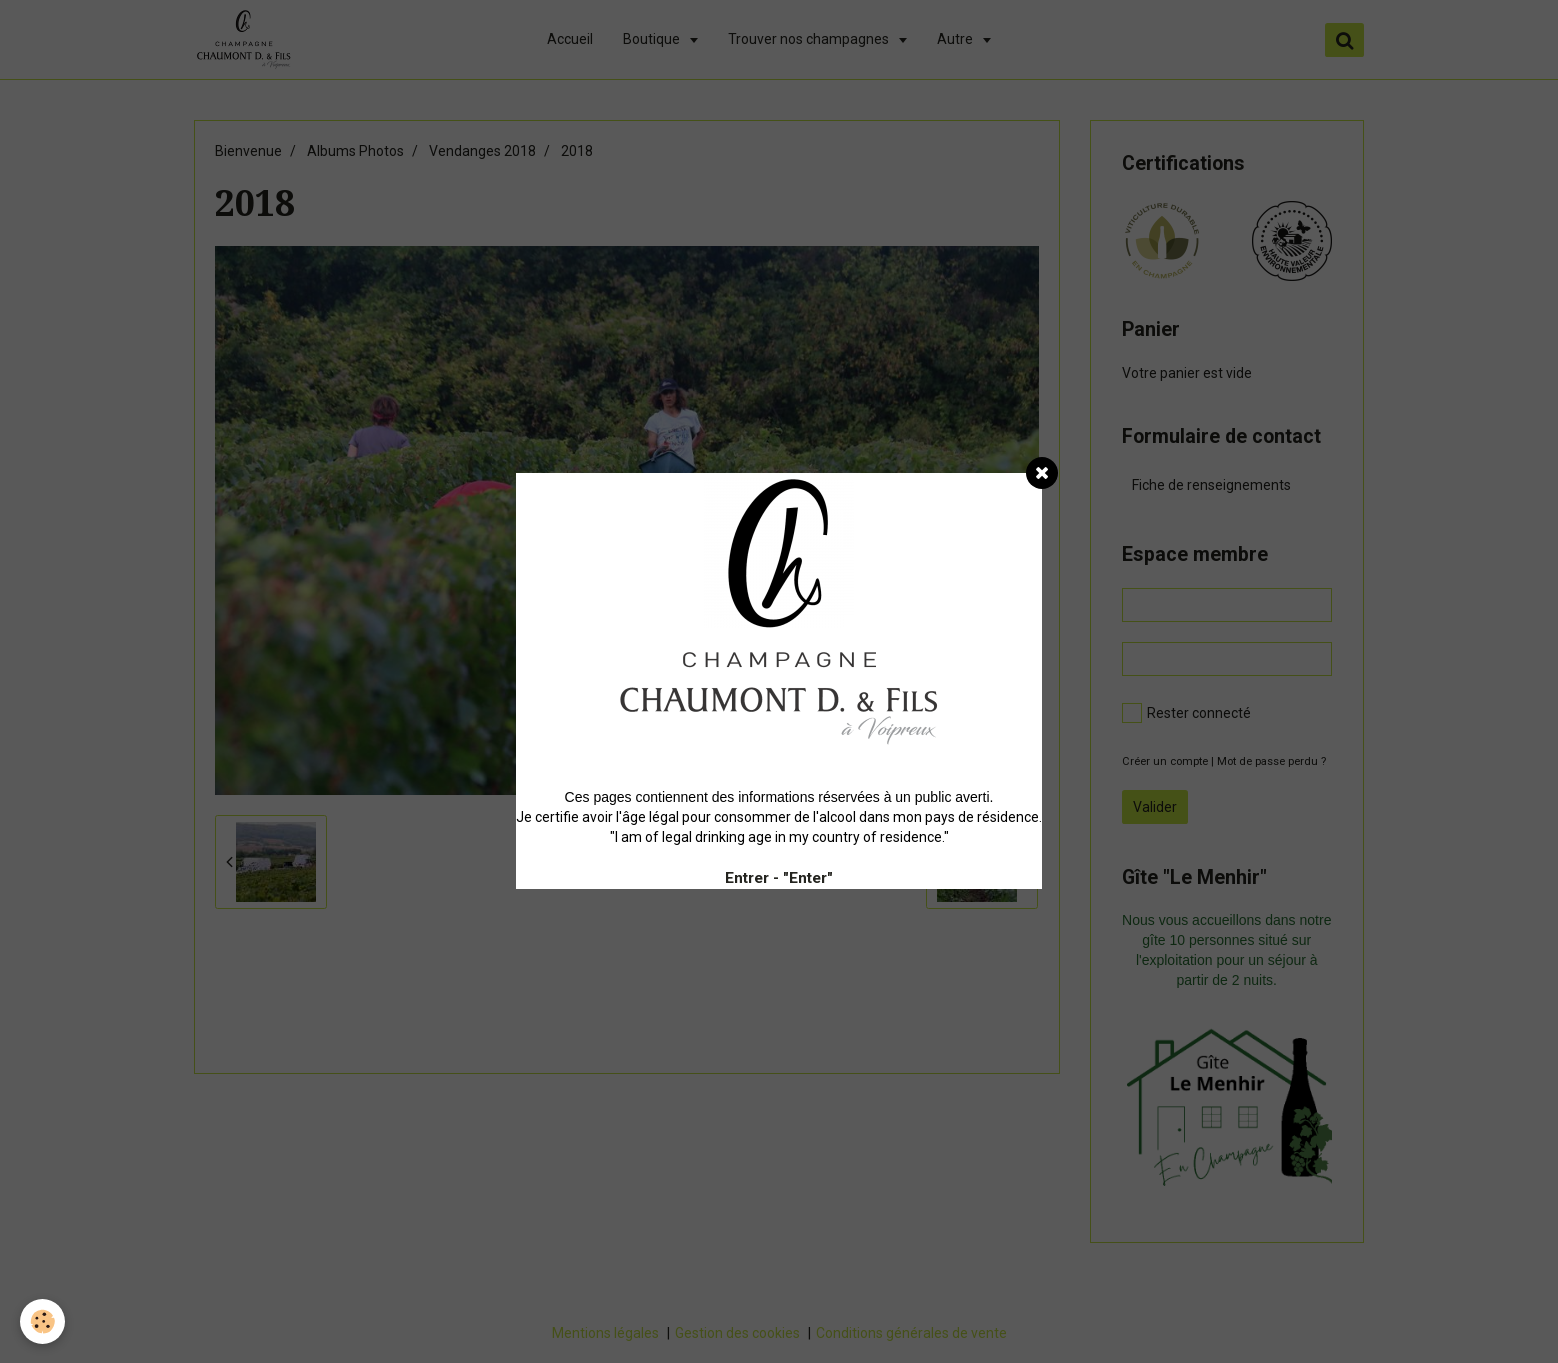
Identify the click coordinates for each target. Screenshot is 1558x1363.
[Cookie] (42, 1321)
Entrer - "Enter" (779, 878)
